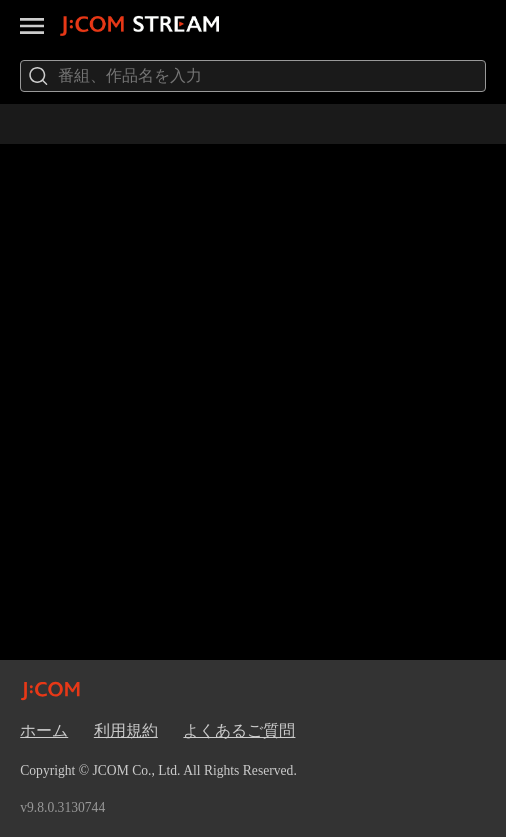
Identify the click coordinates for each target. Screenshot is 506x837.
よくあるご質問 (239, 730)
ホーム (44, 730)
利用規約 (126, 730)
